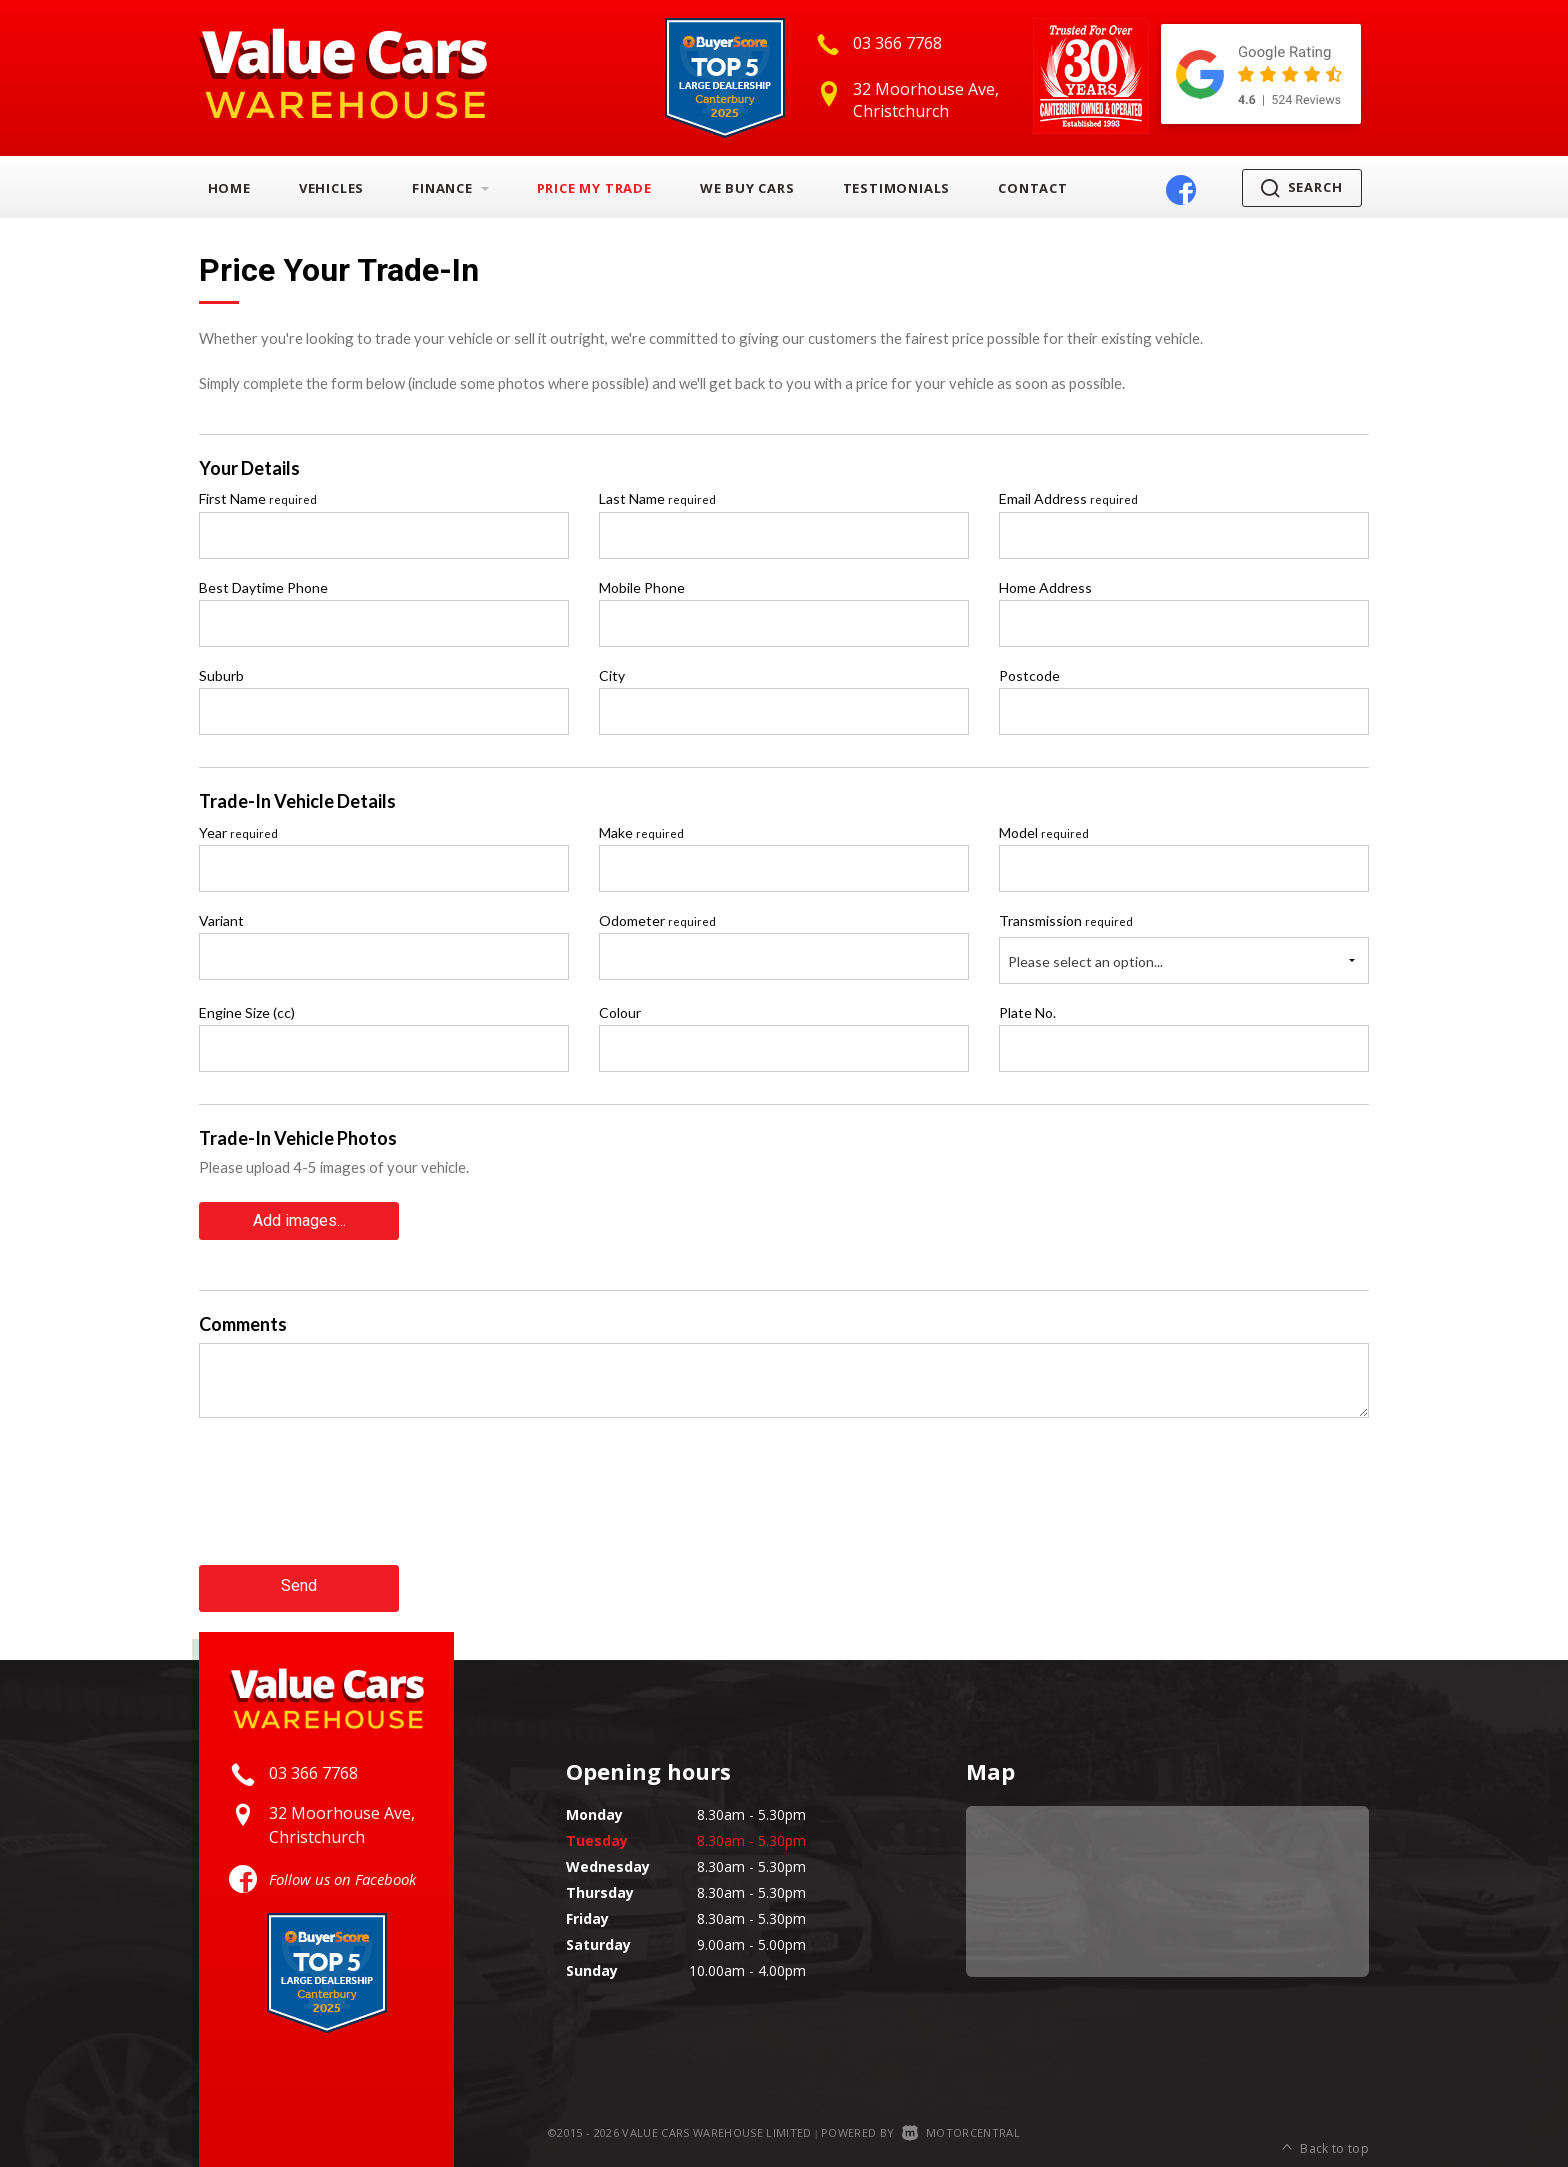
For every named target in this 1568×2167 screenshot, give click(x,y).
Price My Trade (594, 188)
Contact (1033, 188)
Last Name (657, 498)
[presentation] (351, 1505)
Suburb (221, 675)
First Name (258, 498)
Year (238, 832)
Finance (450, 188)
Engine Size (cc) (247, 1012)
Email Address (1068, 498)
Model (1044, 832)
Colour (620, 1012)
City (612, 675)
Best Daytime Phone (263, 587)
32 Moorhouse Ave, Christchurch (926, 100)
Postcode (1029, 675)
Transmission (1066, 920)
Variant (221, 920)
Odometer (657, 920)
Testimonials (897, 188)
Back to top (1325, 2130)
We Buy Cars (747, 188)
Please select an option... (1085, 961)
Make (641, 832)
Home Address (1045, 587)
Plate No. (1027, 1012)
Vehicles (331, 188)
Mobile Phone (642, 587)
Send (299, 1584)
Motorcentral (961, 2129)
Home (229, 188)
